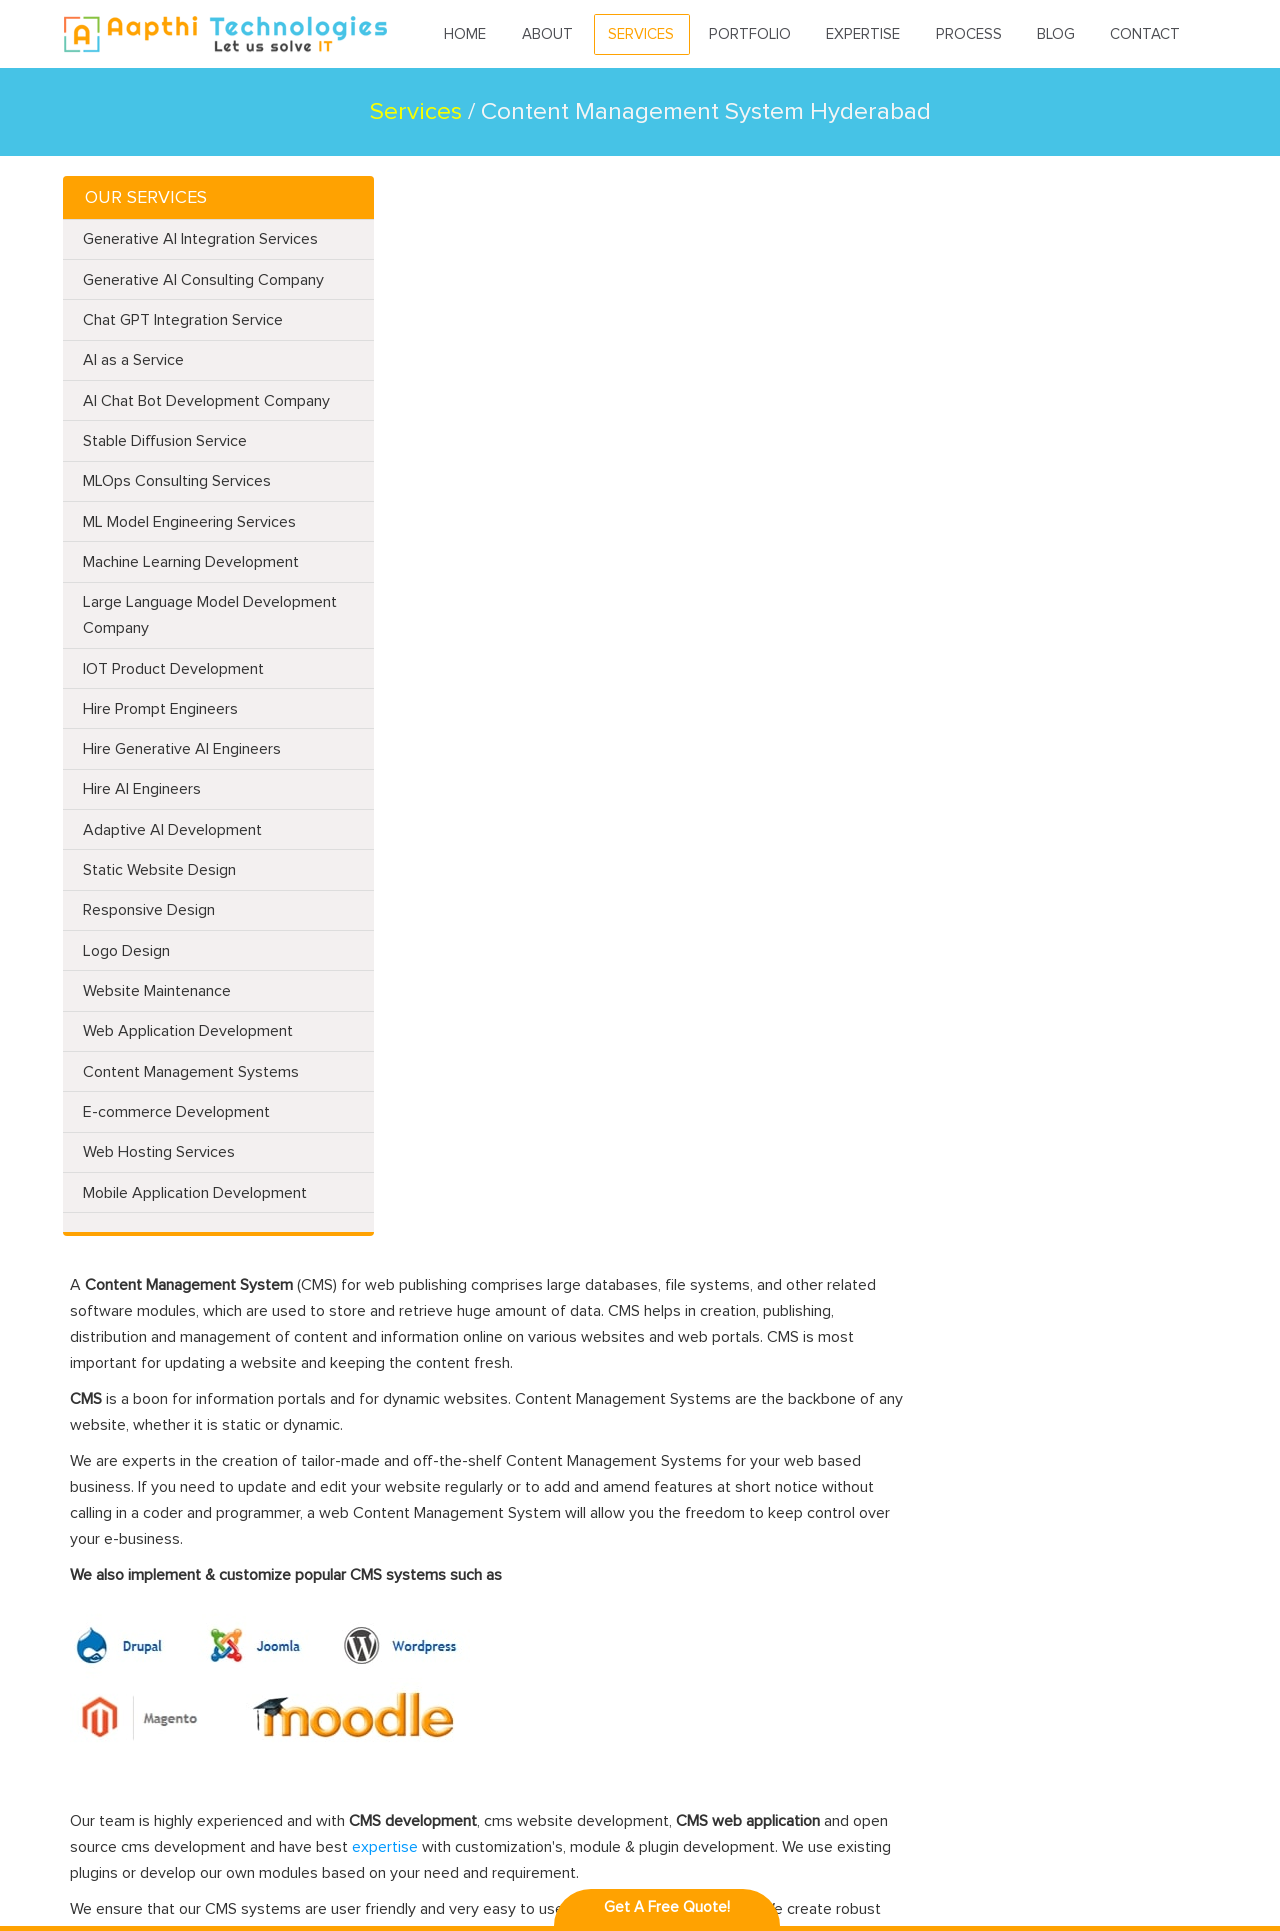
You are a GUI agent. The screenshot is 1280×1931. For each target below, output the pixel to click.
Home (467, 35)
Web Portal (272, 1717)
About (548, 35)
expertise (680, 789)
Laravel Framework (497, 1489)
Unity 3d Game (714, 1582)
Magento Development (512, 1551)
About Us (96, 1520)
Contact (1145, 35)
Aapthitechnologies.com (214, 35)
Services (642, 35)
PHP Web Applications (309, 1572)
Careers (91, 1799)
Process (969, 35)
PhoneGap (700, 1551)
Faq (77, 1768)
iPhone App (704, 1520)
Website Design (287, 1489)
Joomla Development (505, 1582)
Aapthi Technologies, (258, 1877)
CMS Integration (289, 1603)
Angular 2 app (712, 1644)
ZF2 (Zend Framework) (310, 1748)
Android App (707, 1489)
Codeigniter (475, 1520)
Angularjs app (710, 1613)
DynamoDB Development (318, 1686)
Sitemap (92, 1737)
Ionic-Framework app (735, 1675)
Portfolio (751, 35)
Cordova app (708, 1706)
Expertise (864, 35)
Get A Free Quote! (667, 1907)
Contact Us (103, 1706)
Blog (1056, 35)
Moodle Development (507, 1613)
